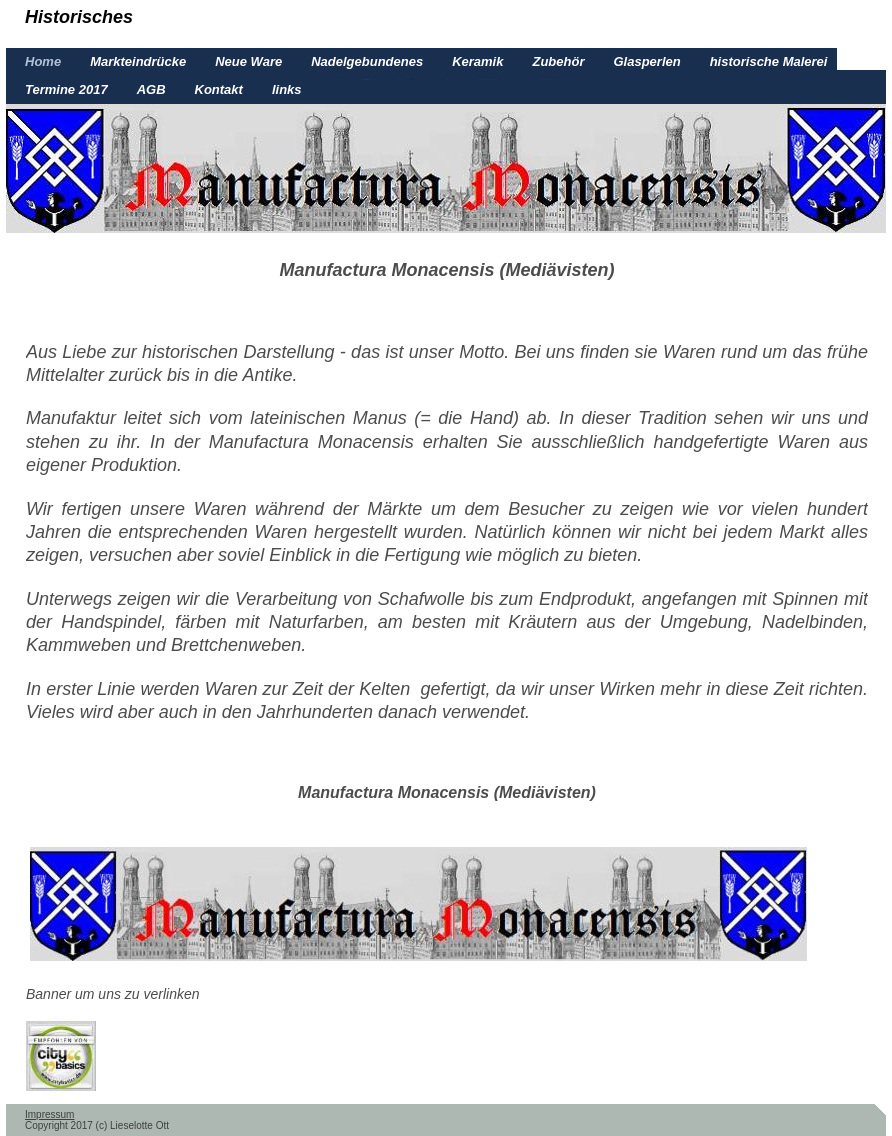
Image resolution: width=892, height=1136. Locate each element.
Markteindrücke (138, 61)
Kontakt (219, 89)
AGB (151, 89)
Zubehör (558, 61)
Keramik (477, 61)
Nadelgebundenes (367, 61)
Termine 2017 (66, 89)
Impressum (49, 1114)
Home (43, 61)
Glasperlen (646, 61)
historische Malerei (769, 61)
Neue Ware (248, 61)
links (287, 89)
